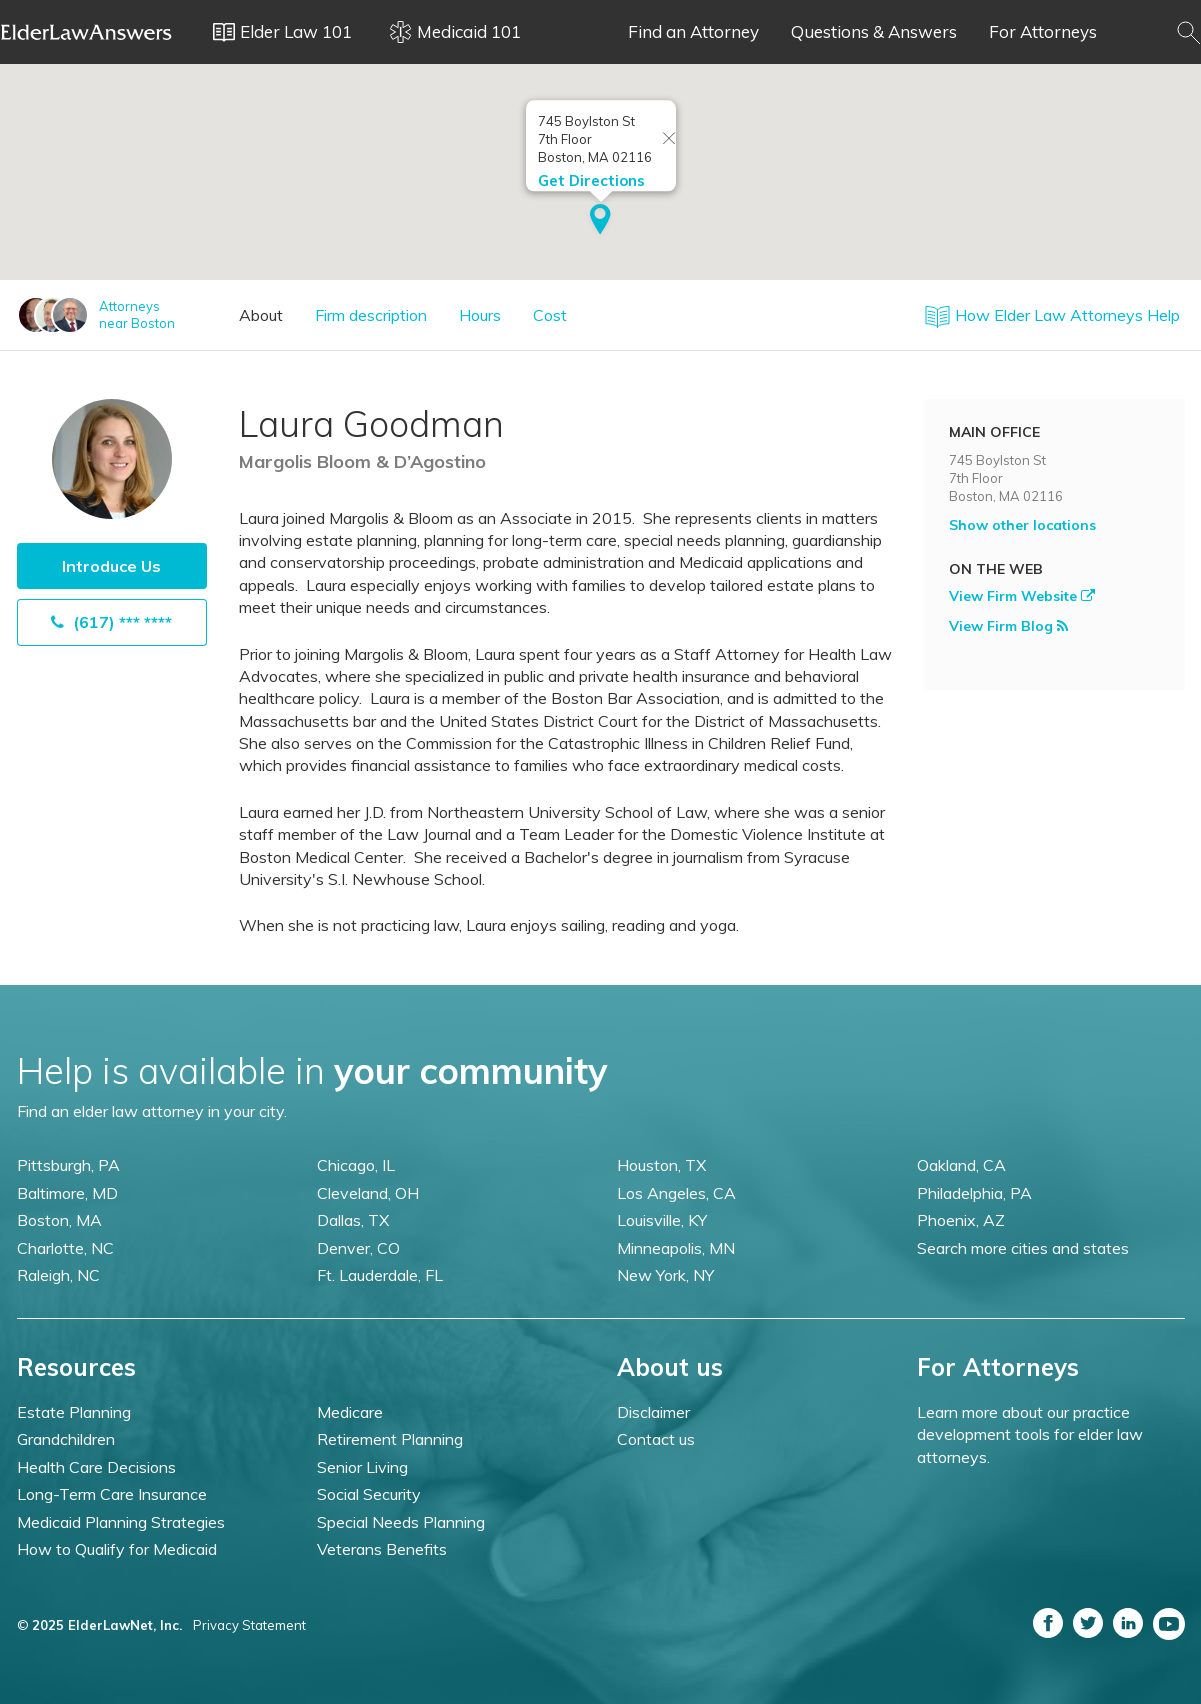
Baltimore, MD (67, 1193)
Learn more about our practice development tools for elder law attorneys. (1030, 1434)
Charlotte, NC (65, 1248)
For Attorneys (1043, 31)
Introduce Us (111, 566)
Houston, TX (661, 1165)
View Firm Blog (1008, 626)
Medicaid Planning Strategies (121, 1522)
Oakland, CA (961, 1165)
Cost (550, 315)
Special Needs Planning (401, 1522)
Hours (480, 315)
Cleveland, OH (368, 1193)
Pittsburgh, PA (68, 1165)
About (261, 315)
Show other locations (1022, 525)
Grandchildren (66, 1439)
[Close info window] (669, 139)
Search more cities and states (1023, 1248)
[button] (600, 221)
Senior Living (362, 1467)
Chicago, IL (356, 1165)
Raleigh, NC (58, 1275)
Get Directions (591, 180)
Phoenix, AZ (961, 1220)
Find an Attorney (693, 31)
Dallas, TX (353, 1220)
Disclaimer (653, 1412)
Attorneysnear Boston (137, 314)
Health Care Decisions (96, 1467)
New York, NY (665, 1275)
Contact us (656, 1439)
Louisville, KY (662, 1220)
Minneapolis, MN (676, 1248)
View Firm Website (1022, 596)
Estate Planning (74, 1412)
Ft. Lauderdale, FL (380, 1275)
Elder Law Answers (87, 32)
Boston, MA (59, 1220)
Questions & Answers (874, 31)
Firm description (371, 315)
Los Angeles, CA (676, 1193)
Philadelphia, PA (974, 1193)
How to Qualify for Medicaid (117, 1549)
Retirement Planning (390, 1439)
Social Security (369, 1494)
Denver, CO (358, 1248)
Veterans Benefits (382, 1549)
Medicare (350, 1412)
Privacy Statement (249, 1625)
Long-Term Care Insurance (112, 1494)
